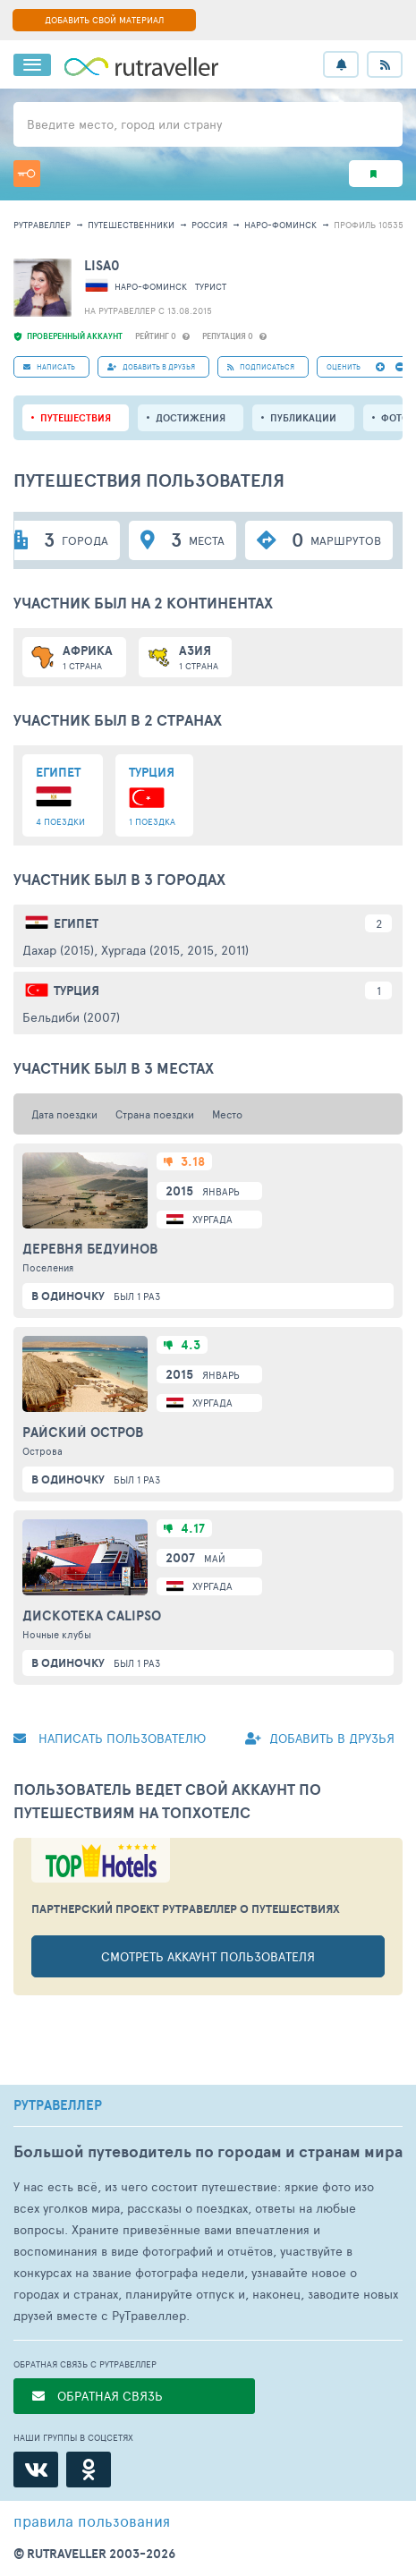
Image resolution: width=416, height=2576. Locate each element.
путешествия (75, 418)
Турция (76, 990)
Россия (209, 224)
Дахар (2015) (58, 949)
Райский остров (82, 1432)
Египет (76, 923)
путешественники (131, 224)
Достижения (190, 418)
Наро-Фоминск (280, 224)
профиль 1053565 (374, 224)
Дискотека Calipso (91, 1616)
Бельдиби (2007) (71, 1016)
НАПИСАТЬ (49, 366)
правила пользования (91, 2520)
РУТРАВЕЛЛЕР (57, 2105)
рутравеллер (42, 224)
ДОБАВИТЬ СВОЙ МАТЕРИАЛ (104, 19)
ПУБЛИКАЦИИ (303, 418)
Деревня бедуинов (89, 1249)
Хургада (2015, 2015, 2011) (175, 949)
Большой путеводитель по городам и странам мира (208, 2151)
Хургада (212, 1219)
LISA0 (102, 265)
